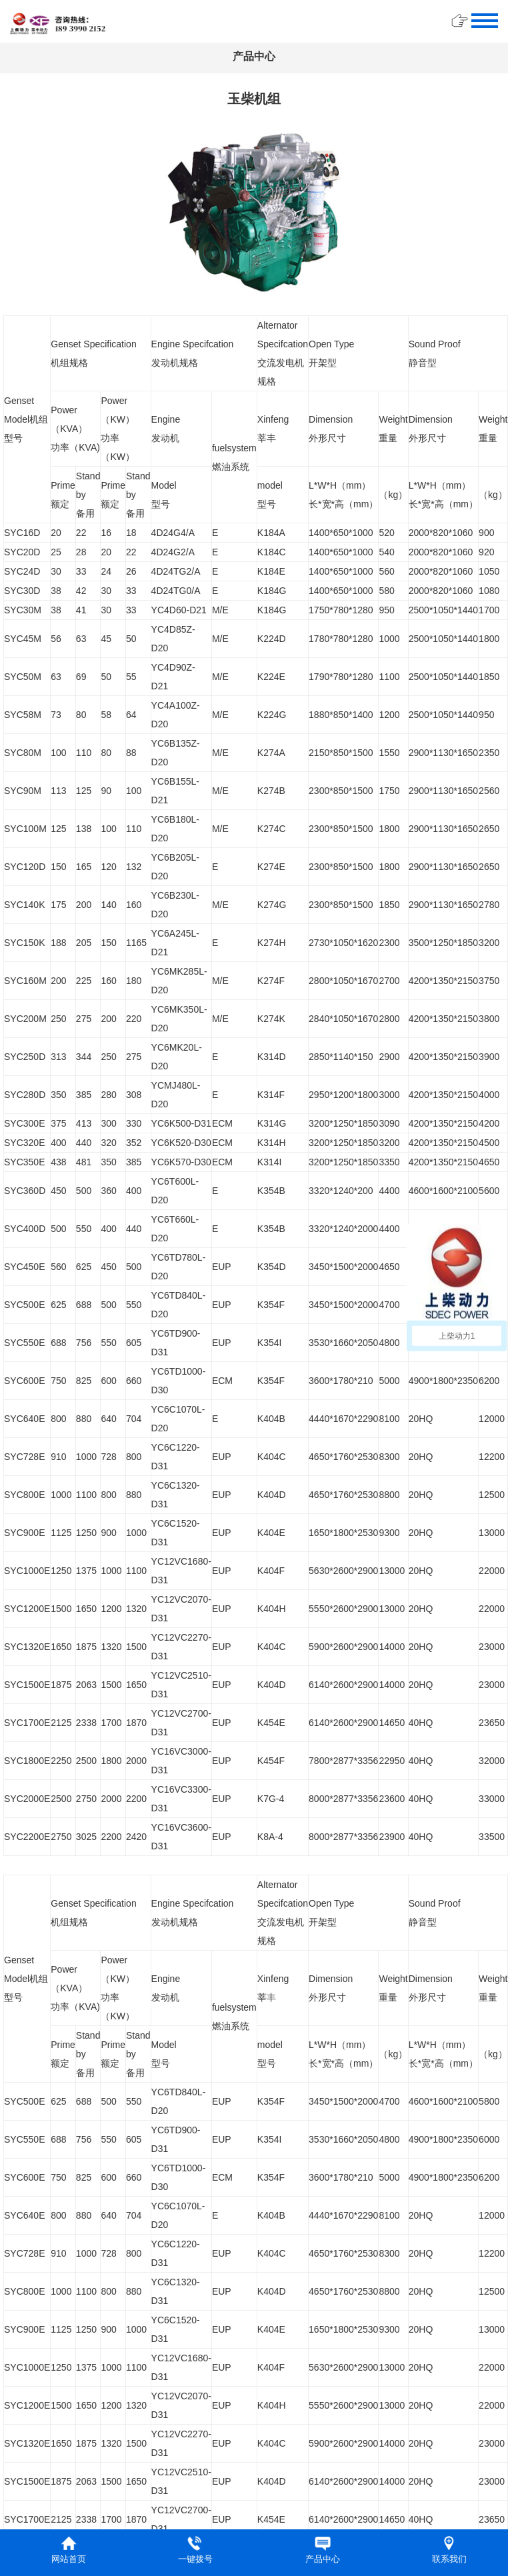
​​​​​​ (58, 22)
